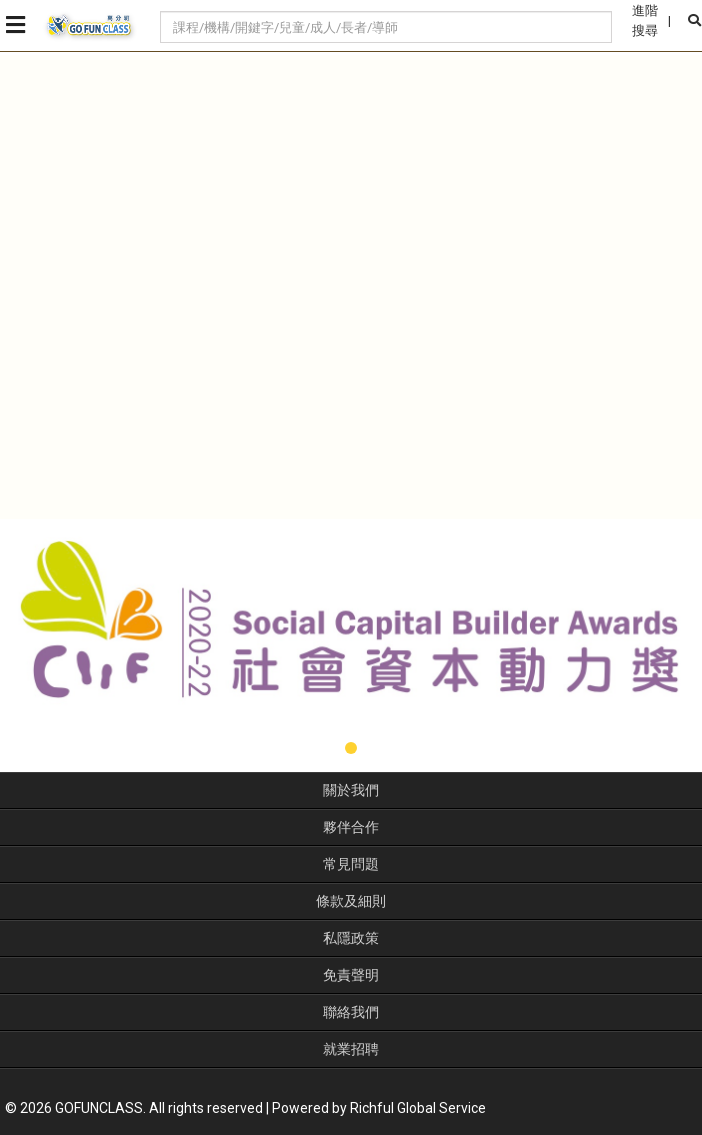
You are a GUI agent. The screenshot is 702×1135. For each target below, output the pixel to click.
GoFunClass (90, 26)
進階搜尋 (645, 20)
